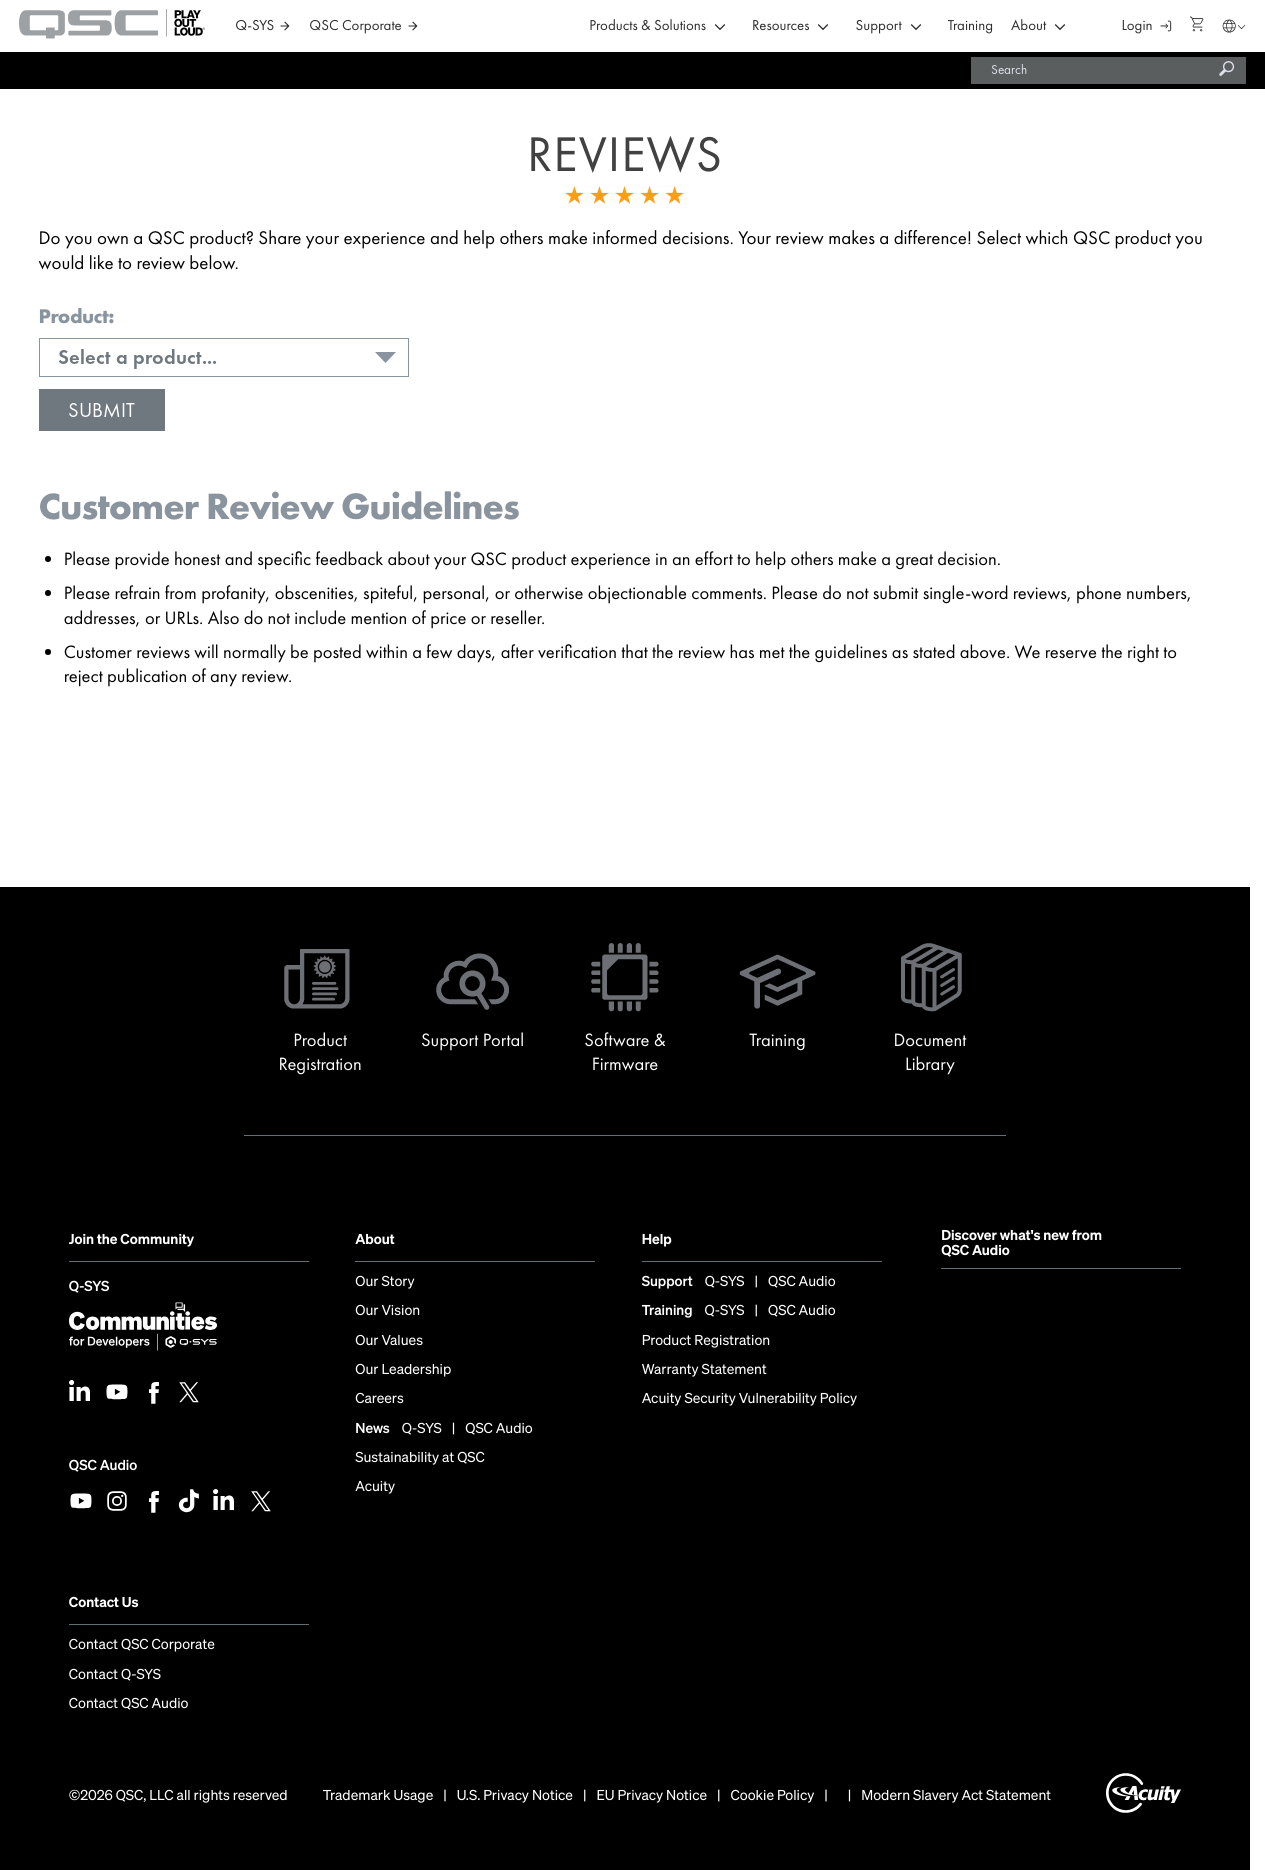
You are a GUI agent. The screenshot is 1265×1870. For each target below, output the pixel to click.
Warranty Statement (704, 1370)
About (1028, 26)
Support (879, 26)
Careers (379, 1399)
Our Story (384, 1282)
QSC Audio (103, 1465)
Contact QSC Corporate (142, 1645)
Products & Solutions (647, 26)
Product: (76, 317)
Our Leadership (403, 1370)
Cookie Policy (773, 1796)
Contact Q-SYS (115, 1675)
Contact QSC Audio (129, 1704)
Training (970, 26)
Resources (780, 26)
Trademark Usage (378, 1796)
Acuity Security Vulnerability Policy (750, 1399)
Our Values (389, 1341)
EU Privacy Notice (651, 1796)
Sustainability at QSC (420, 1458)
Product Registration (706, 1341)
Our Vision (387, 1311)
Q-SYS (89, 1288)
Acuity (375, 1487)
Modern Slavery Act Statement (956, 1796)
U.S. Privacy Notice (515, 1796)
